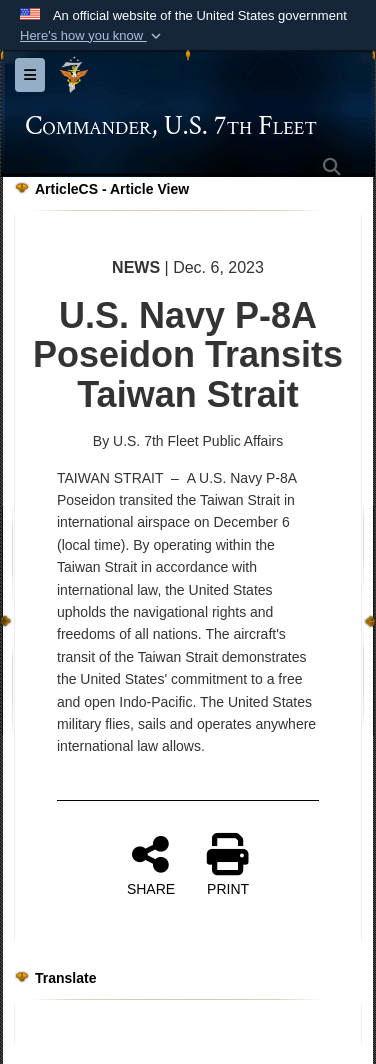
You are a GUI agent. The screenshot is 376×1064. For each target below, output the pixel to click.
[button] (92, 36)
